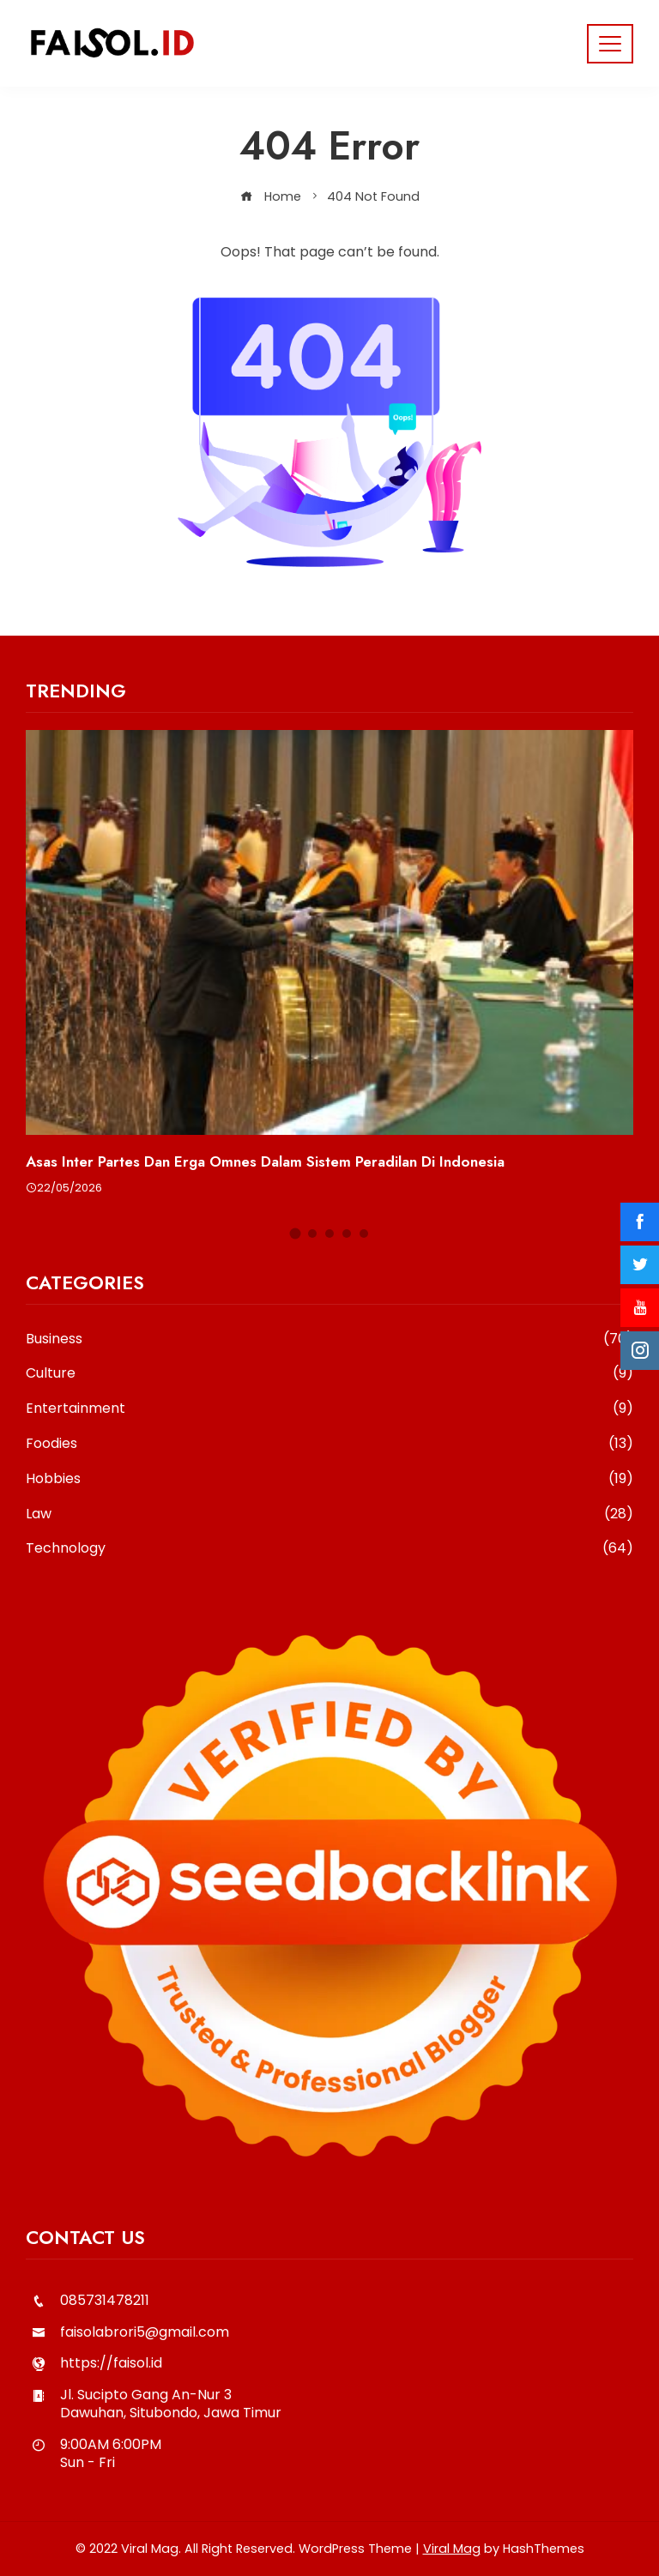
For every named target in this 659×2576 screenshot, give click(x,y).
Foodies (329, 1444)
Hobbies (329, 1479)
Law (329, 1514)
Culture (329, 1374)
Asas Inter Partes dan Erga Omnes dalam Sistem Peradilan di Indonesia (265, 1161)
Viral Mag (452, 2548)
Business (329, 1339)
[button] (295, 1234)
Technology (329, 1549)
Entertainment (329, 1409)
